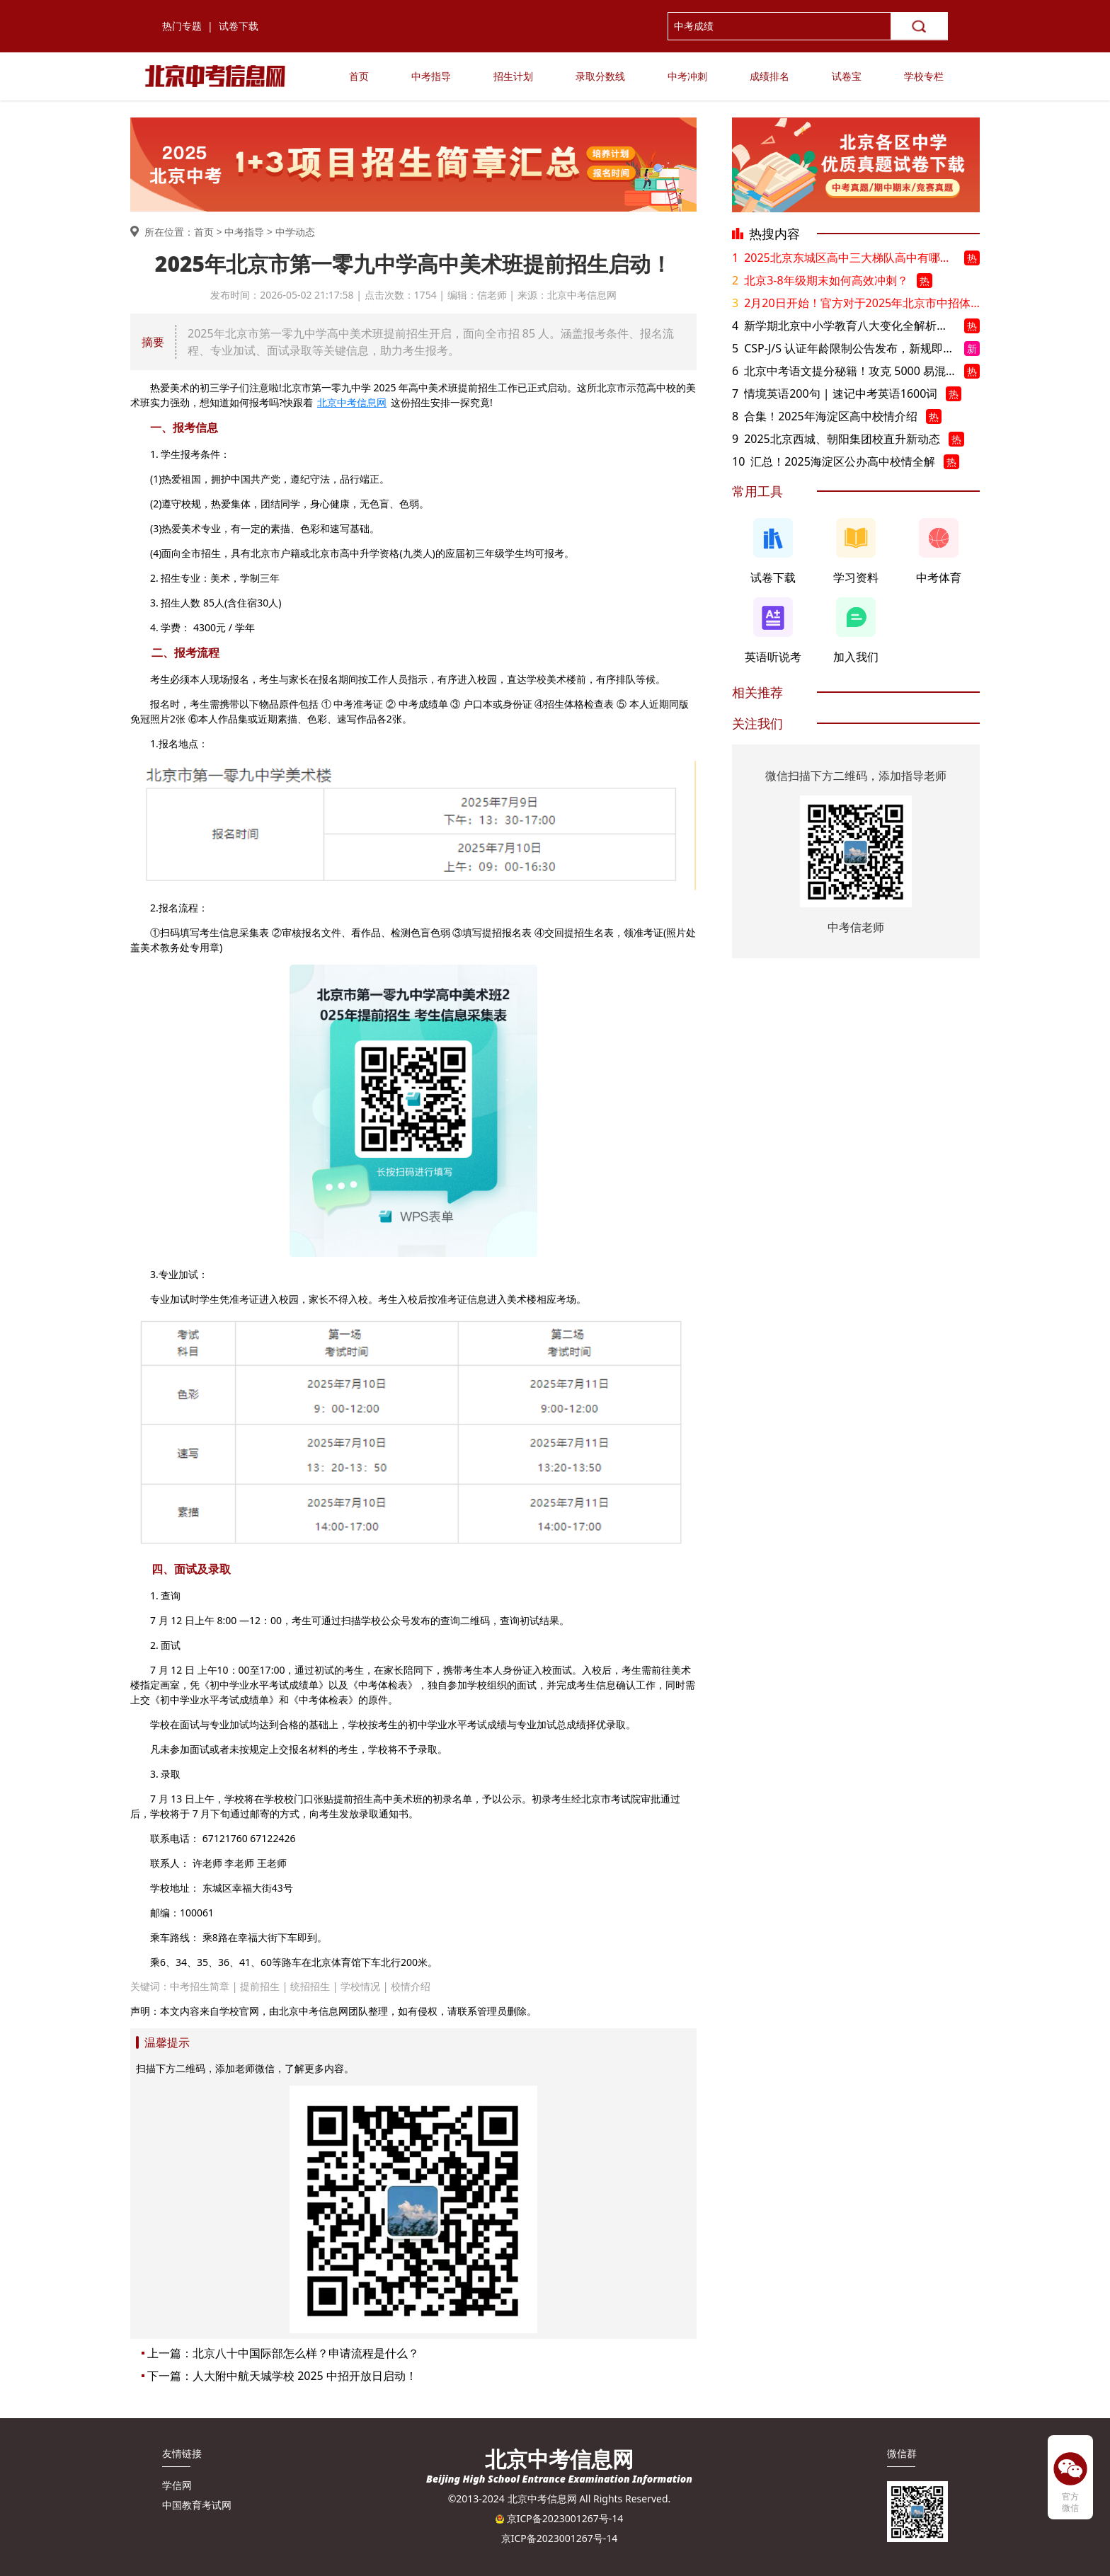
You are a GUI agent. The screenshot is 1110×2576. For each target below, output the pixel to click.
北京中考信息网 (352, 402)
